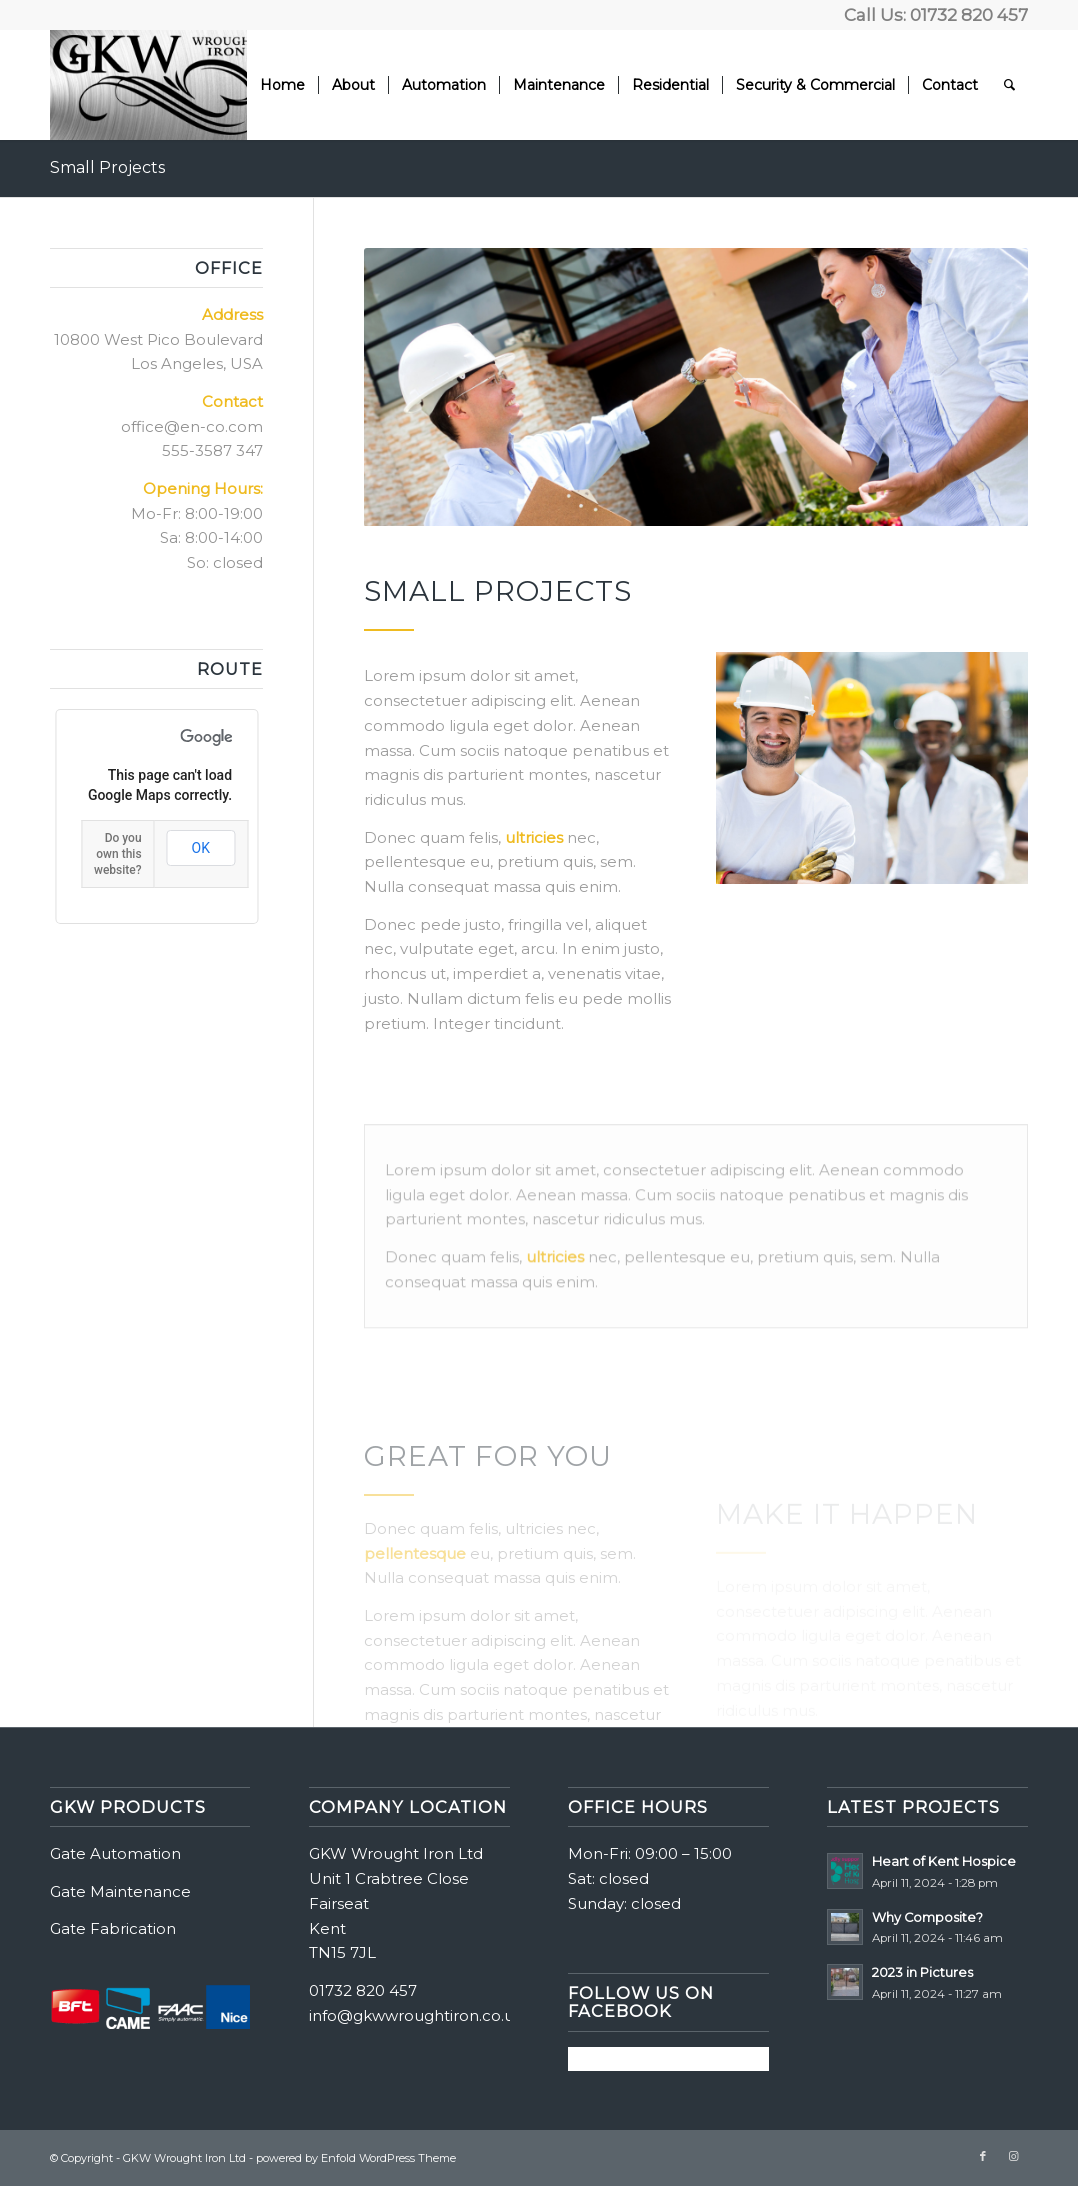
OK (201, 848)
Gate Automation (115, 1853)
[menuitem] (282, 85)
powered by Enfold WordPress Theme (356, 2158)
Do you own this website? (118, 854)
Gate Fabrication (113, 1928)
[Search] (1009, 85)
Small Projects (107, 167)
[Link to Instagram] (1013, 2156)
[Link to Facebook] (983, 2156)
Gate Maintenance (120, 1891)
